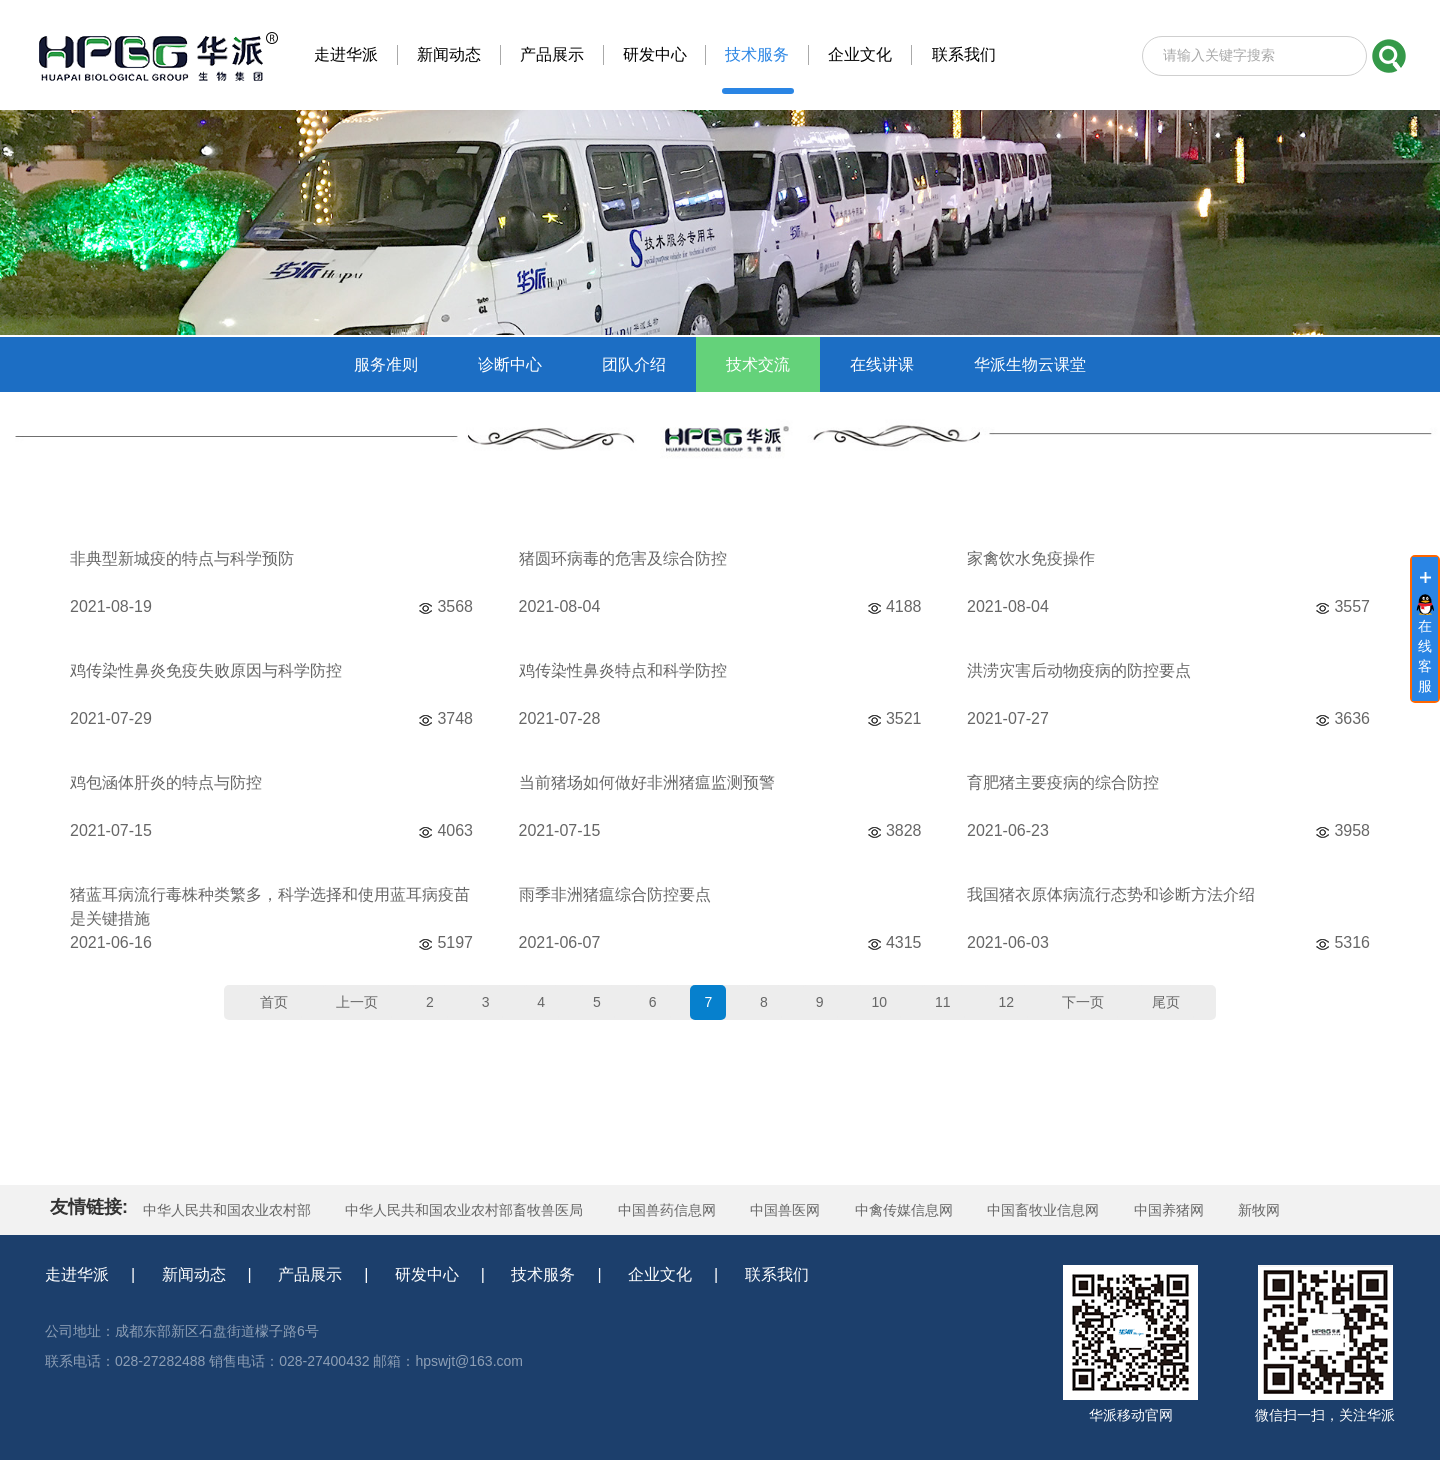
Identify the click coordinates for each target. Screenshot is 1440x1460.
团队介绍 (634, 364)
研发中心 (427, 1274)
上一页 (357, 1002)
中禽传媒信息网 (904, 1210)
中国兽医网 (785, 1210)
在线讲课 (882, 364)
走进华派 (77, 1274)
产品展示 (310, 1274)
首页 (274, 1002)
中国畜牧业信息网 (1043, 1210)
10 (879, 1002)
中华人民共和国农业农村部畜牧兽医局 (464, 1210)
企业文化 (660, 1274)
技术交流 (758, 364)
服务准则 (386, 364)
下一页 (1083, 1002)
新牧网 (1259, 1210)
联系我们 (777, 1274)
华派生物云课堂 (1030, 364)
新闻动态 (194, 1274)
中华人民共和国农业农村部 (227, 1210)
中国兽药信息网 (667, 1210)
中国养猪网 (1169, 1210)
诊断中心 (510, 364)
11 (943, 1002)
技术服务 (543, 1274)
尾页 (1166, 1002)
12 (1006, 1002)
